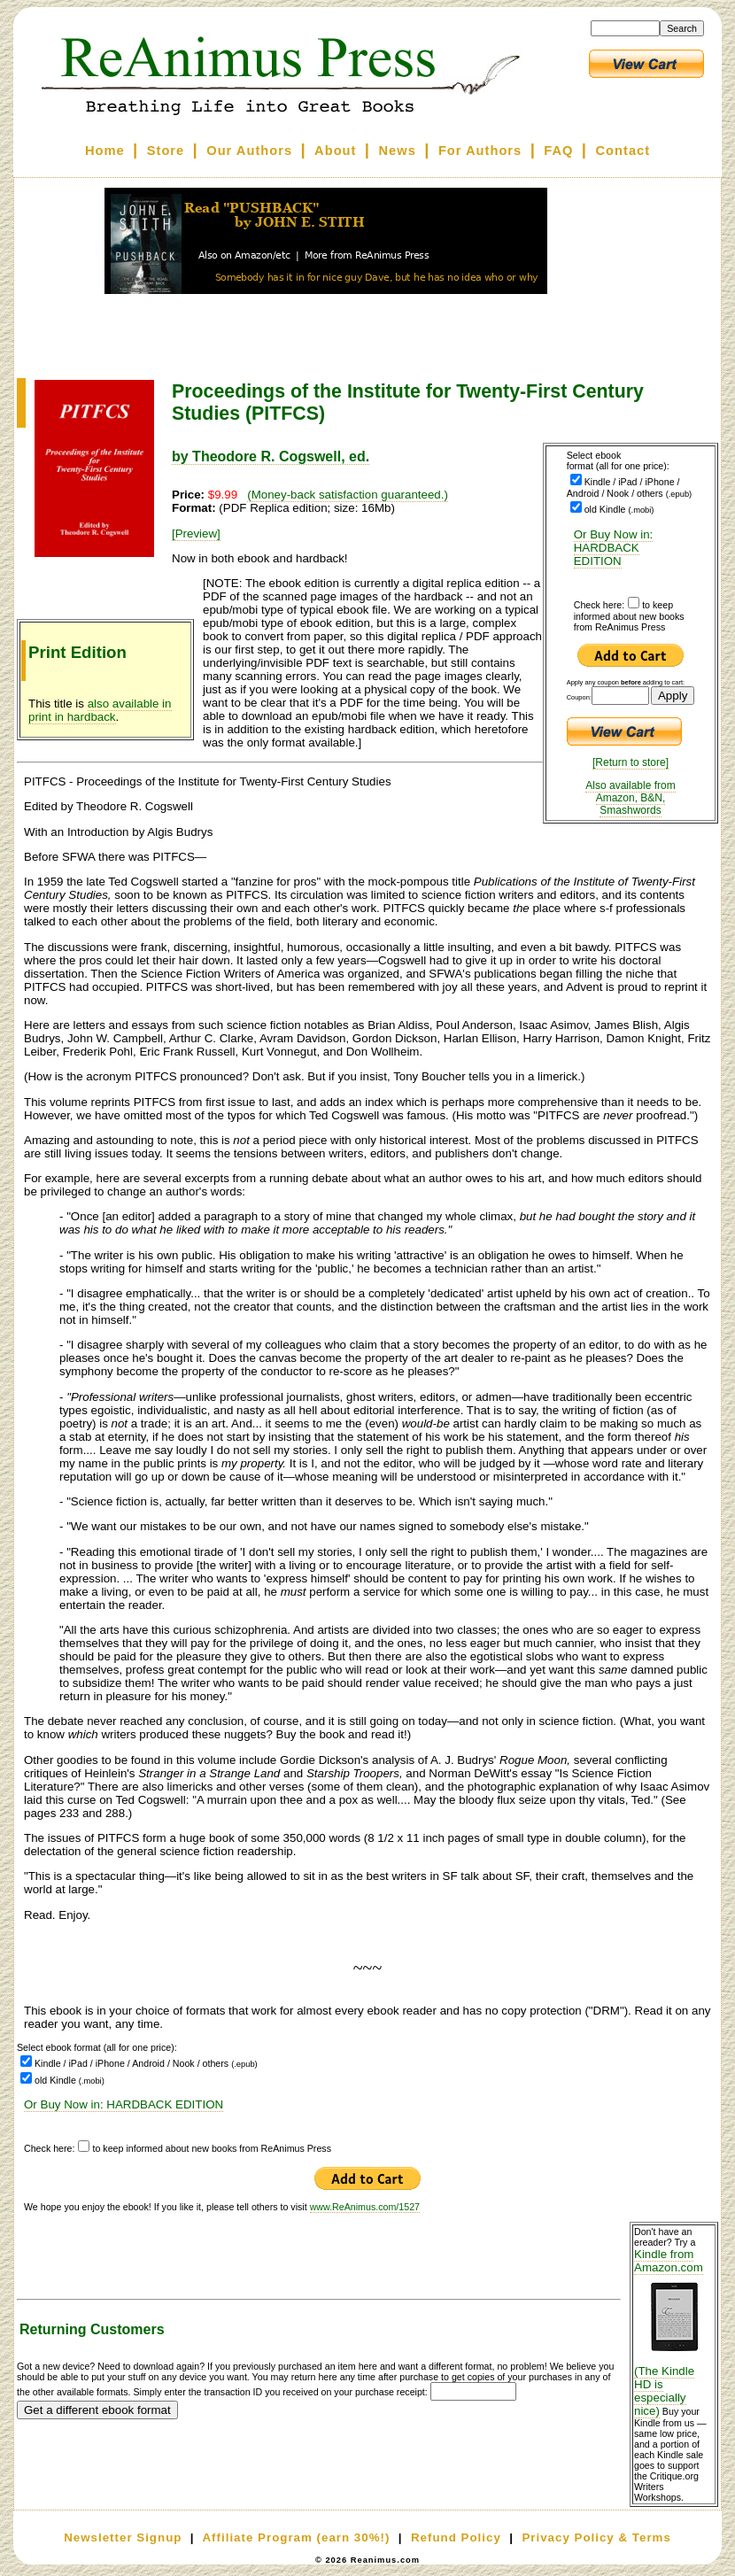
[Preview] (196, 533)
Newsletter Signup (123, 2537)
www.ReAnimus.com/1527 (365, 2206)
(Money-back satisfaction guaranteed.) (347, 494)
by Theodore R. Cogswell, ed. (270, 456)
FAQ (558, 150)
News (397, 150)
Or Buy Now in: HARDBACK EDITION (614, 548)
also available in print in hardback (100, 710)
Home (105, 150)
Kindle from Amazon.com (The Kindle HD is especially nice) (674, 2332)
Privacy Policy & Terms (596, 2537)
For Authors (480, 150)
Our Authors (249, 150)
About (335, 150)
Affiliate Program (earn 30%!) (296, 2537)
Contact (623, 150)
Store (165, 150)
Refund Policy (456, 2537)
